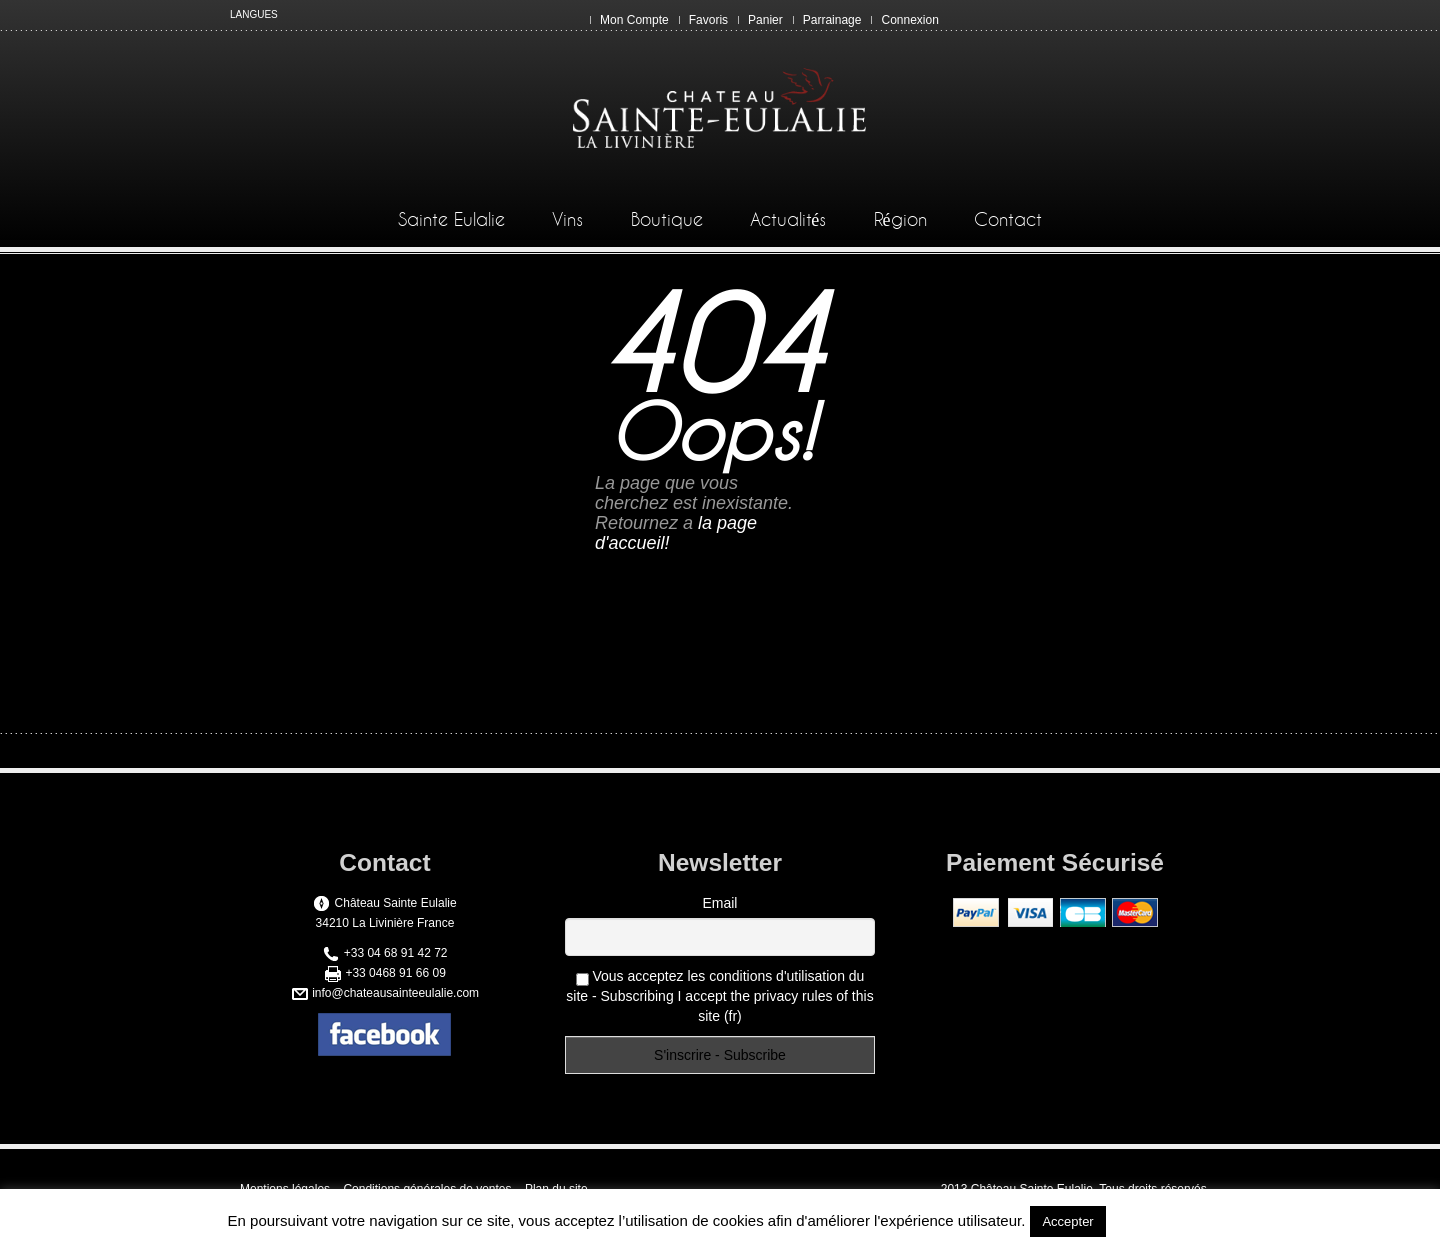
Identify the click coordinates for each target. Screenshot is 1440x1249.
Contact (1008, 220)
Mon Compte (634, 20)
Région (900, 220)
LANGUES (254, 14)
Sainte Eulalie (451, 220)
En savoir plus (1161, 1220)
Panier (765, 20)
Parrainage (832, 20)
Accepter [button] (1067, 1221)
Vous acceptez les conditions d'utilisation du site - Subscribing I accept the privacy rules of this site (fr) (719, 996)
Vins (567, 220)
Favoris (708, 20)
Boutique (667, 220)
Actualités (788, 220)
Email (719, 903)
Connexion (909, 20)
